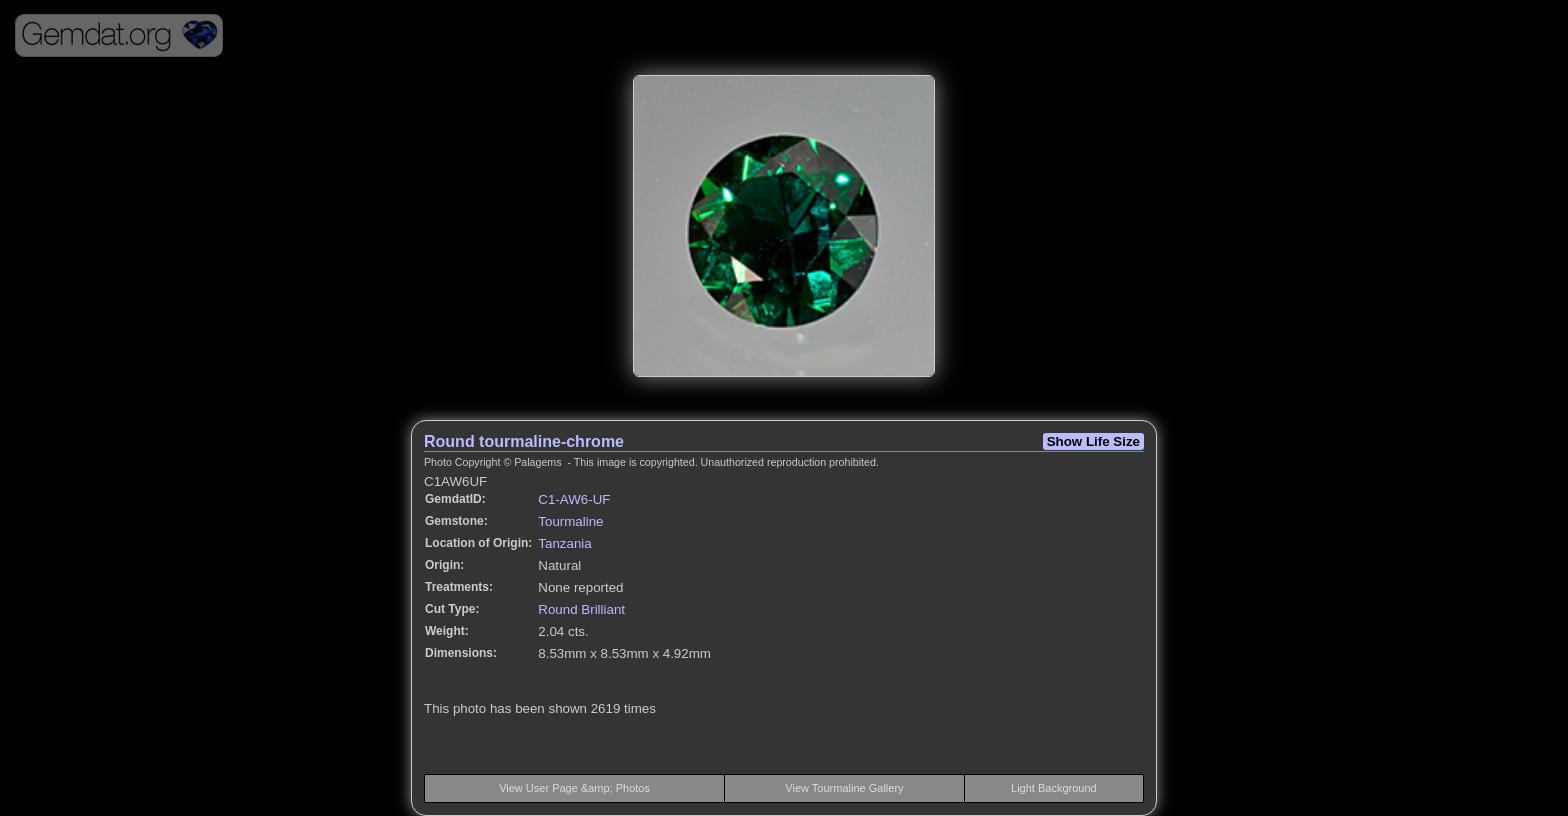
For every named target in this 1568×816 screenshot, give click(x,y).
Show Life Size (1093, 441)
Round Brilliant (581, 609)
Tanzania (564, 543)
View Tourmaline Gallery (844, 788)
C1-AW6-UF (574, 499)
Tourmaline (570, 521)
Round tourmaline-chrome (524, 441)
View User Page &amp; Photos (574, 788)
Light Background (1054, 788)
